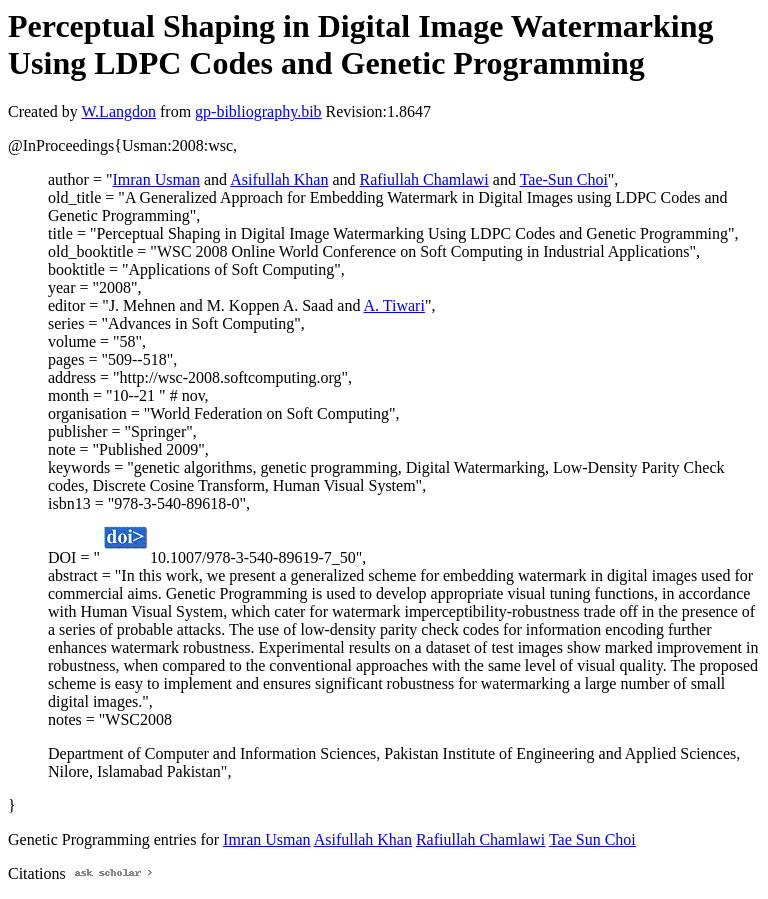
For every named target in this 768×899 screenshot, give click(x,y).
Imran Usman (156, 179)
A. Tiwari (394, 305)
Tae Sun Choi (592, 839)
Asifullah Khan (279, 179)
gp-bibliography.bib (258, 111)
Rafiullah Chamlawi (424, 179)
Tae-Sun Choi (564, 179)
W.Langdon (118, 111)
